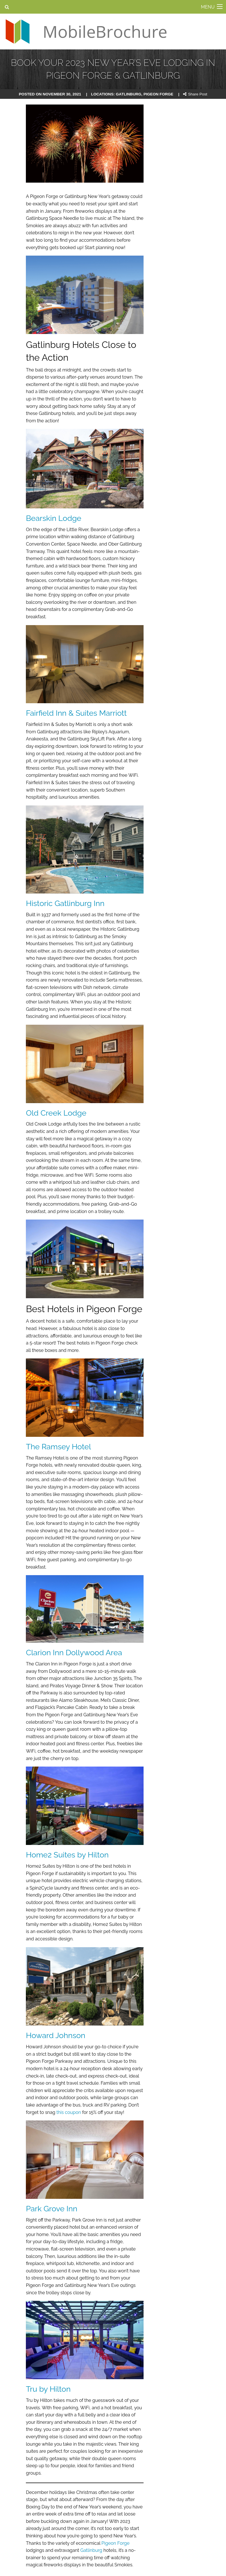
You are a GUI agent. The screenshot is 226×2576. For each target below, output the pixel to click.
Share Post (195, 94)
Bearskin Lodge (53, 518)
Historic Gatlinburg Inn (65, 903)
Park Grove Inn (51, 2208)
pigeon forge (158, 94)
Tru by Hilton (48, 2389)
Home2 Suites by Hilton (67, 1854)
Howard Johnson (55, 2035)
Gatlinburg (91, 2550)
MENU (208, 7)
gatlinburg (129, 94)
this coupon (68, 2112)
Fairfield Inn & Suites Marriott (76, 713)
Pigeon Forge (115, 2543)
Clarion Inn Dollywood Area (74, 1652)
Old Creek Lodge (56, 1113)
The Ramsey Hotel (58, 1446)
